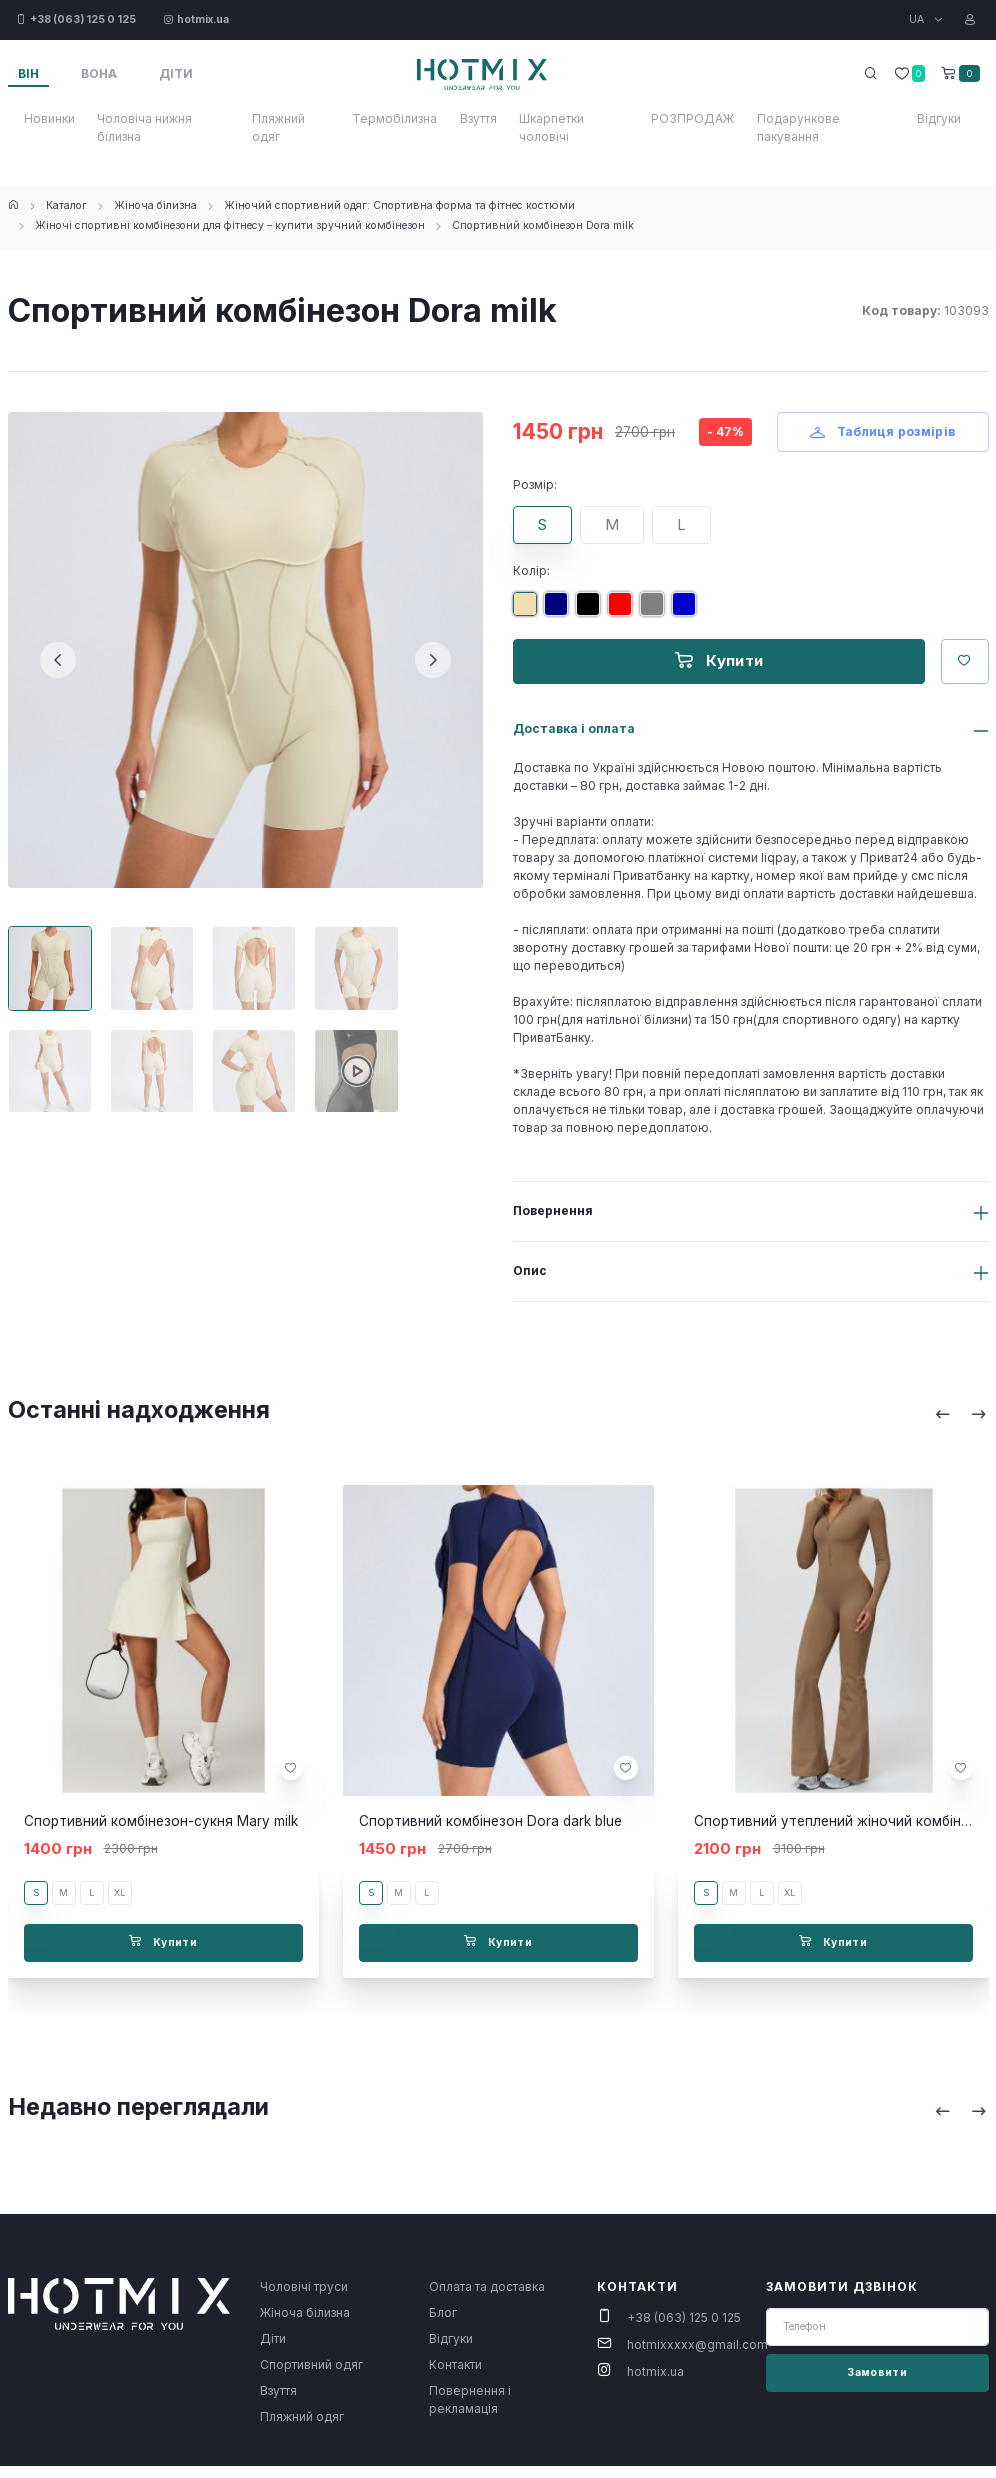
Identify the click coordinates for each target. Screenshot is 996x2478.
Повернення (553, 1210)
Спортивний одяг (311, 2364)
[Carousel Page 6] (152, 1071)
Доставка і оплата (574, 728)
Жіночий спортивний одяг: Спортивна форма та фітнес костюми (399, 205)
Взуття (478, 118)
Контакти (455, 2364)
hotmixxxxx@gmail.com (697, 2344)
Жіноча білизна (155, 205)
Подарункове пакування (798, 127)
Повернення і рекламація (470, 2399)
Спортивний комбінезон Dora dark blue (490, 1821)
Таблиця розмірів (883, 431)
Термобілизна (394, 118)
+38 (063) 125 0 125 (684, 2317)
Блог (443, 2312)
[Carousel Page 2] (152, 968)
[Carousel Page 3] (254, 968)
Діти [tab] (176, 73)
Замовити (877, 2372)
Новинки (49, 118)
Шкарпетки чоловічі (551, 127)
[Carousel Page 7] (254, 1071)
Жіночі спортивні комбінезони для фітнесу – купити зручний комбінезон (230, 225)
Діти (273, 2338)
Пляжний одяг (278, 127)
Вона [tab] (99, 73)
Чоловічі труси (304, 2286)
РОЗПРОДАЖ (692, 118)
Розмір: (535, 484)
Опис (530, 1270)
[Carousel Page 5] (50, 1071)
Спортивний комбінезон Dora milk (543, 225)
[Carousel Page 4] (356, 968)
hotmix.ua (655, 2371)
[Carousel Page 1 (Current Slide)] (50, 968)
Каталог (66, 205)
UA (918, 19)
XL (119, 1892)
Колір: (531, 570)
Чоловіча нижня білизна (144, 127)
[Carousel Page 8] (356, 1071)
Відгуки (939, 118)
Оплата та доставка (487, 2286)
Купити (719, 660)
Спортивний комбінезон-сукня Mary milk (161, 1821)
